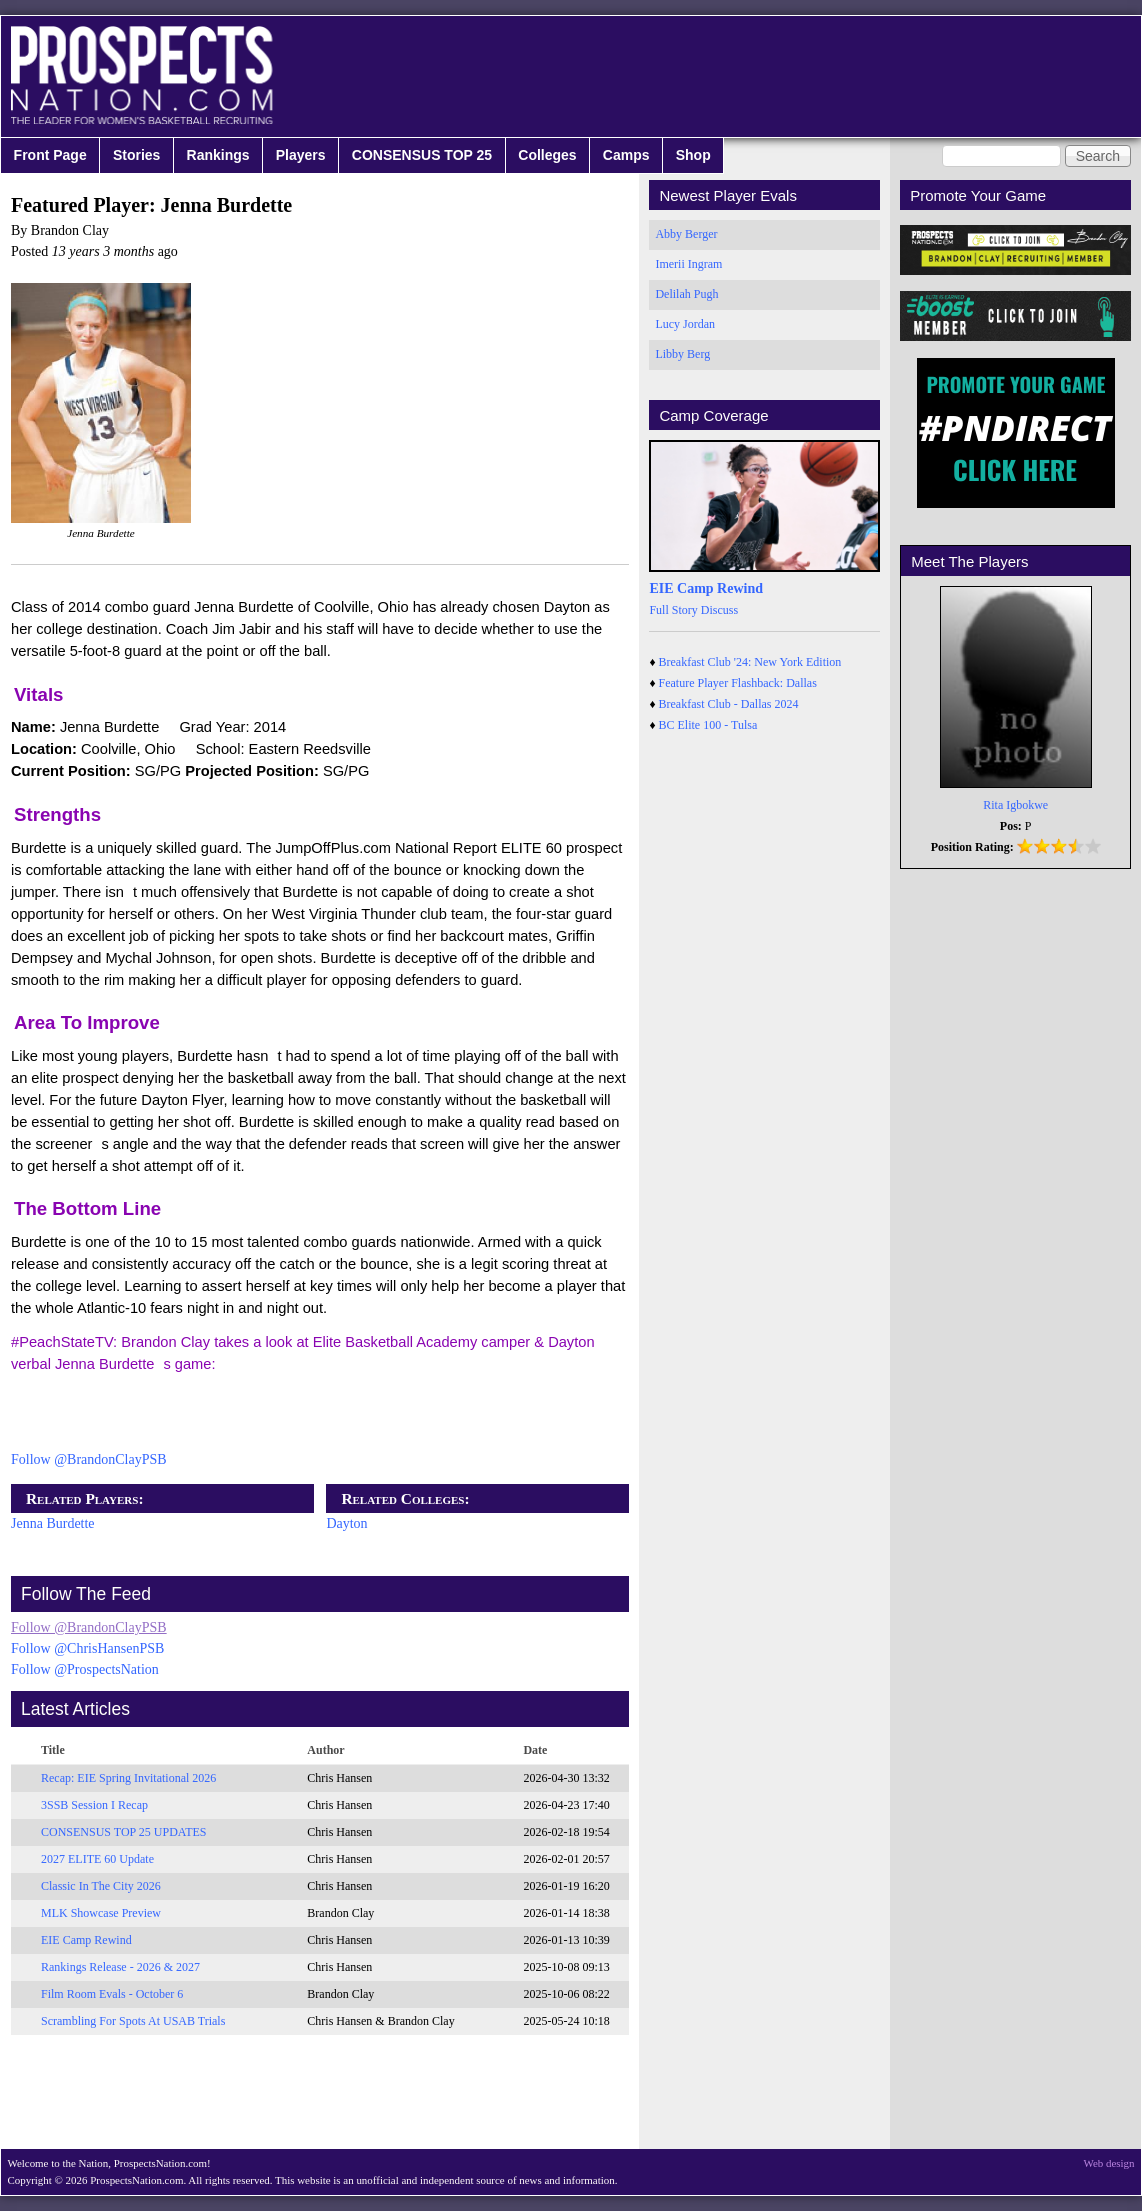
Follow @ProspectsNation (85, 1669)
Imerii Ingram (688, 264)
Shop (693, 155)
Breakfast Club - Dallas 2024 (729, 704)
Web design (1109, 2163)
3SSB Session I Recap (94, 1805)
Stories (136, 155)
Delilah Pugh (686, 294)
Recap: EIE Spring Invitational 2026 (128, 1778)
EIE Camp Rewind (86, 1940)
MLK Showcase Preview (101, 1913)
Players (301, 155)
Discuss (719, 610)
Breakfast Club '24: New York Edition (750, 662)
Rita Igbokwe (1015, 805)
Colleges (547, 155)
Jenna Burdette (53, 1523)
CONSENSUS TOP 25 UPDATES (124, 1832)
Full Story (673, 610)
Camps (626, 155)
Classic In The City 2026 (101, 1886)
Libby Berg (682, 354)
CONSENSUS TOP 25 (422, 155)
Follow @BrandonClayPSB (89, 1459)
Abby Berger (686, 234)
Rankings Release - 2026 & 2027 (120, 1967)
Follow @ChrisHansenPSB (87, 1648)
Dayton (346, 1523)
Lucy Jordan (685, 324)
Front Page (50, 155)
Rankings (218, 155)
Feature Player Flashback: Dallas (738, 683)
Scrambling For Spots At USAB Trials (133, 2021)
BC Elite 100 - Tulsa (708, 725)
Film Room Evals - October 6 (112, 1994)
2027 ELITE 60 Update (97, 1859)
